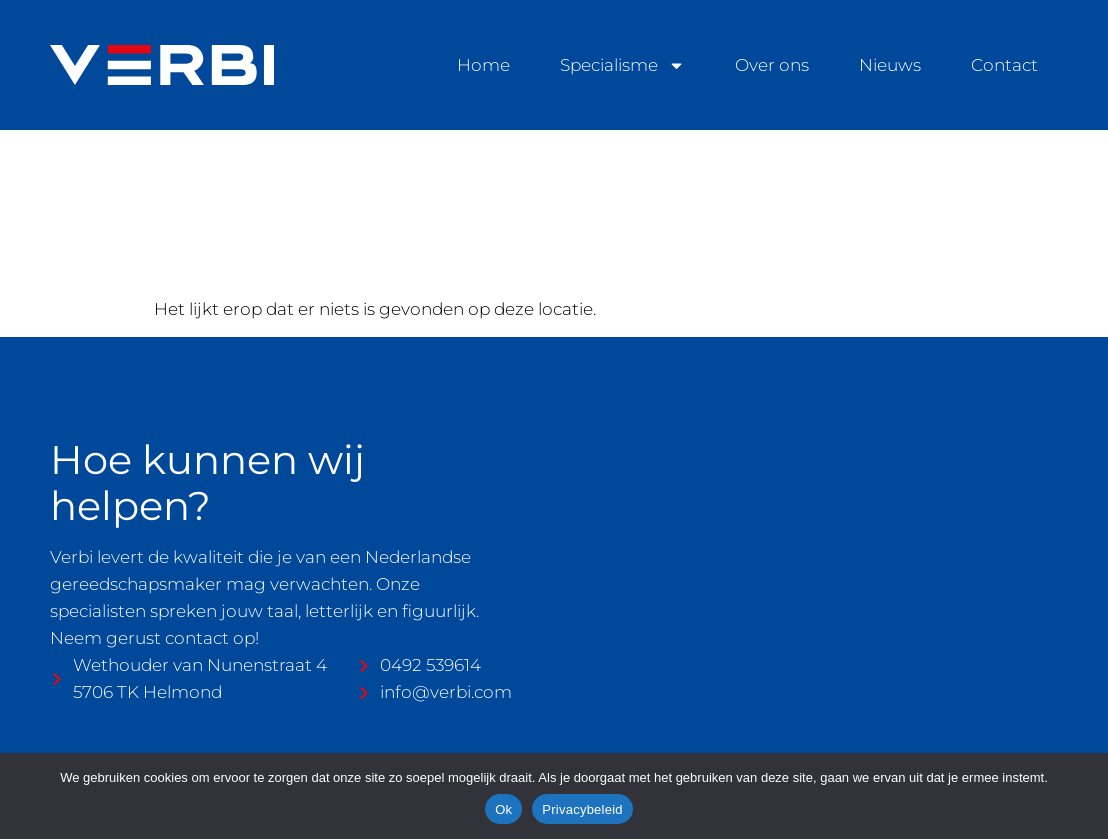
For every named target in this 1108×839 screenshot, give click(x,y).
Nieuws (890, 65)
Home (483, 65)
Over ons (772, 65)
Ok (503, 809)
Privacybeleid (582, 809)
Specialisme (622, 65)
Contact (1004, 65)
